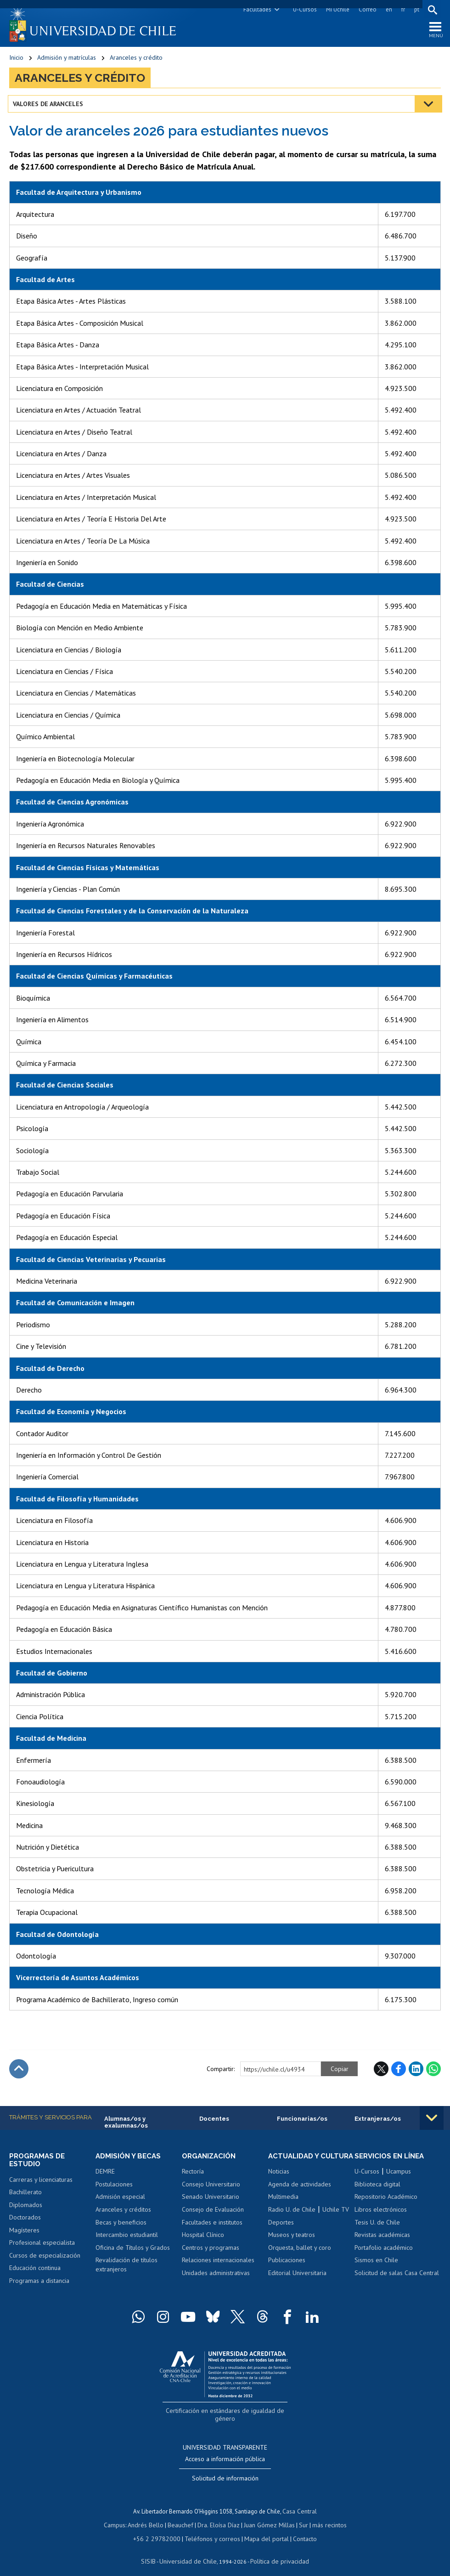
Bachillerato (25, 2195)
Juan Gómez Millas (267, 2516)
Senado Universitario (210, 2200)
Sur (300, 2516)
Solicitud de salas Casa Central (396, 2275)
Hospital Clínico (203, 2238)
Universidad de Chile (189, 2551)
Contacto (298, 2529)
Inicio (16, 59)
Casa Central (299, 2504)
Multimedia (283, 2208)
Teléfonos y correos (211, 2529)
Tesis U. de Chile (377, 2225)
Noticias (278, 2183)
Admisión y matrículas (66, 59)
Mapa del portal (262, 2529)
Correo (366, 9)
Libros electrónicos (380, 2212)
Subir (18, 2071)
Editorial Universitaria (297, 2284)
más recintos (324, 2516)
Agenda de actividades (299, 2195)
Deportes (281, 2234)
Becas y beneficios (121, 2225)
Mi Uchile (336, 9)
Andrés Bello (149, 2516)
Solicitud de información (225, 2471)
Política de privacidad (276, 2551)
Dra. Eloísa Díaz (218, 2516)
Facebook (399, 2071)
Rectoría (193, 2174)
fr (402, 9)
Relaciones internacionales (218, 2263)
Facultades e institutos (212, 2225)
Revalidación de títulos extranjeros (127, 2267)
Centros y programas (210, 2250)
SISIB (152, 2551)
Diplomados (25, 2208)
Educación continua (35, 2271)
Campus (119, 2516)
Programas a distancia (39, 2284)
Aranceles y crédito (136, 59)
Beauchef (182, 2516)
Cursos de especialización (44, 2259)
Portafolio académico (383, 2250)
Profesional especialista (42, 2246)
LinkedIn (416, 2071)
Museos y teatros (291, 2246)
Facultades (256, 9)
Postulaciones (114, 2187)
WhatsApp (433, 2071)
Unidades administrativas (216, 2275)
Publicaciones (286, 2271)
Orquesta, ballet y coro (299, 2259)
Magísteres (24, 2234)
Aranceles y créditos (123, 2212)
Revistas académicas (382, 2238)
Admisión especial (120, 2200)
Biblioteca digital (377, 2187)
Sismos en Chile (376, 2263)
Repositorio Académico (385, 2200)
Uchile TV (335, 2221)
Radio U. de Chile (291, 2221)
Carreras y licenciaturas (41, 2183)
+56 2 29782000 (160, 2529)
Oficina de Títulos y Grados (133, 2250)
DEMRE (105, 2174)
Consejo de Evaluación (213, 2212)
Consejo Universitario (211, 2187)
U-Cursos (303, 9)
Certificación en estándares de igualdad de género (226, 2413)
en (387, 9)
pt (415, 9)
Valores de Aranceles (49, 106)
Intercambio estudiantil (127, 2238)
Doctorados (25, 2221)
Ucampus (398, 2174)
